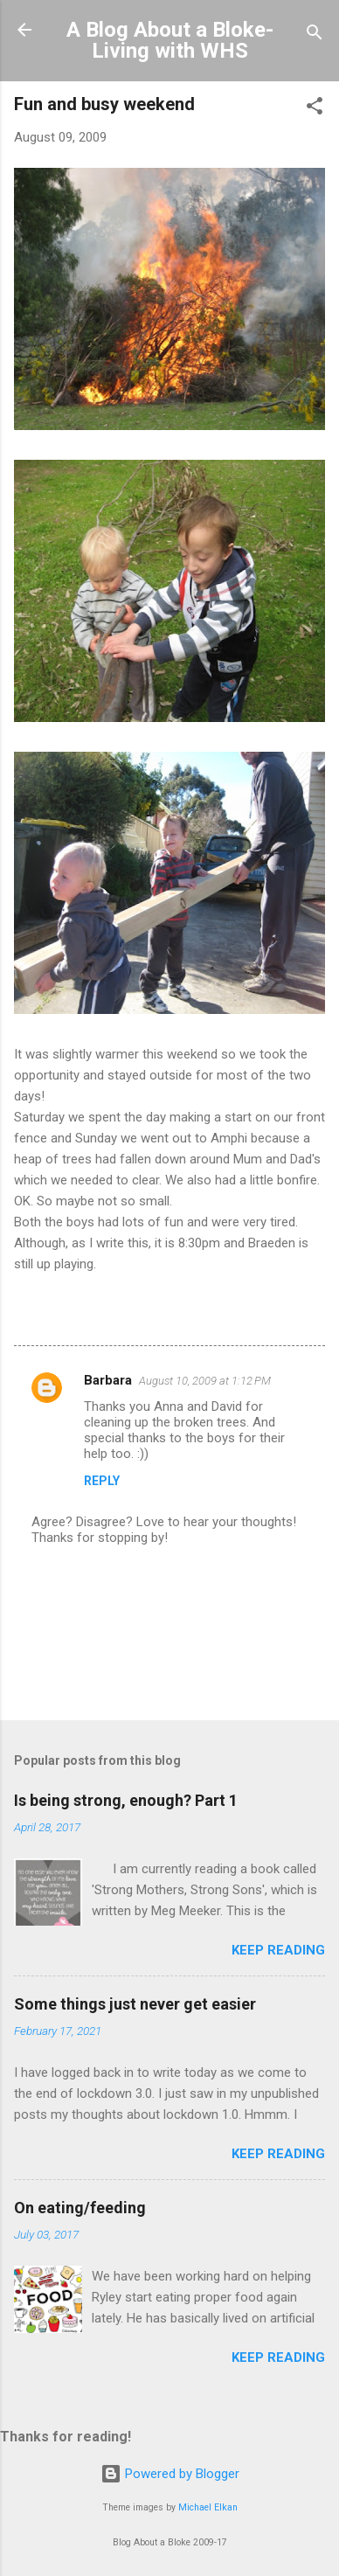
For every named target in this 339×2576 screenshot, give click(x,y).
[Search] (314, 35)
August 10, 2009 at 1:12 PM (205, 1380)
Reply (102, 1481)
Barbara (108, 1380)
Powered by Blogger (169, 2474)
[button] (314, 108)
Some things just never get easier (135, 2004)
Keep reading (278, 1950)
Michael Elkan (208, 2507)
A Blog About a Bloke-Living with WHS (169, 40)
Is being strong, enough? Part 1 (126, 1800)
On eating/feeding (80, 2207)
